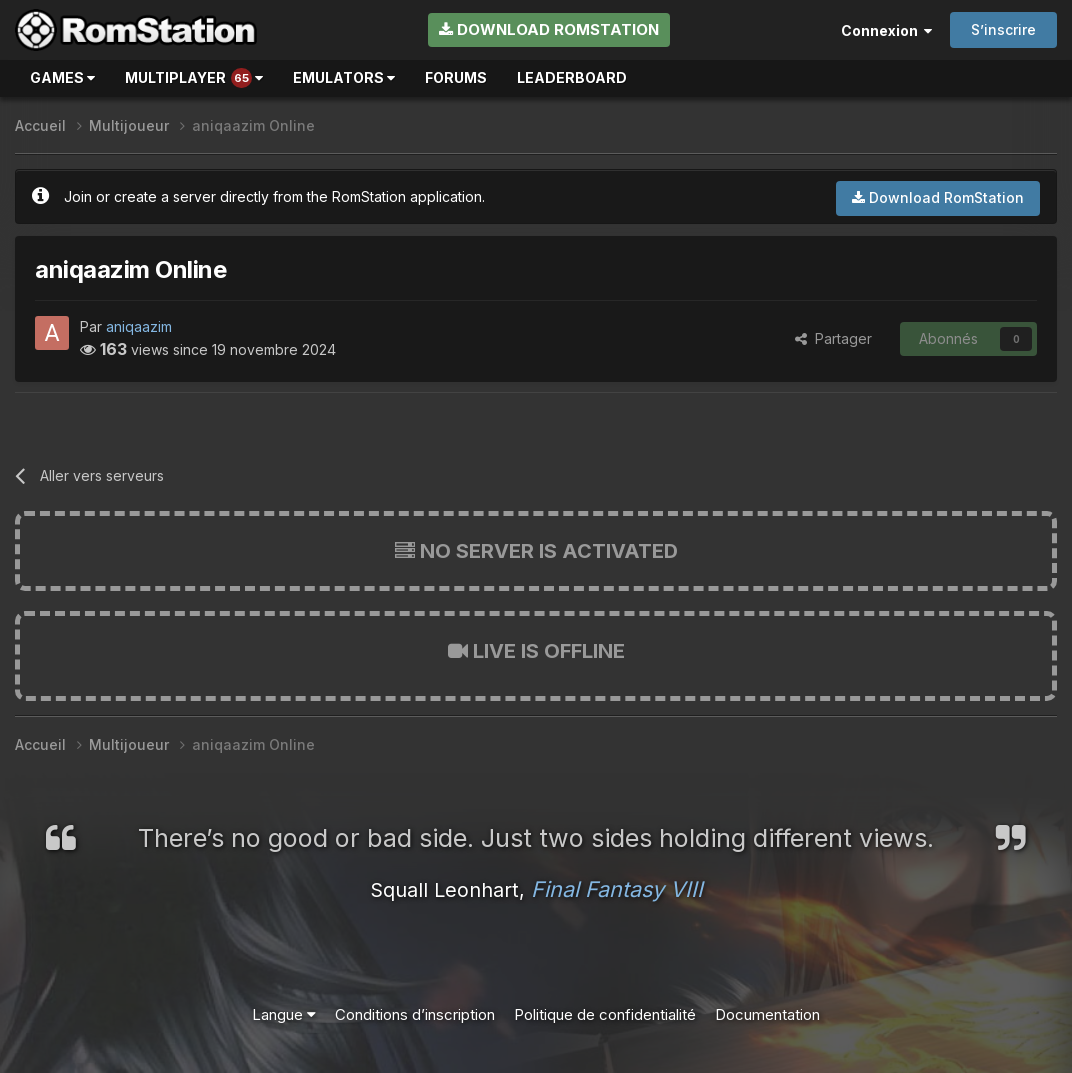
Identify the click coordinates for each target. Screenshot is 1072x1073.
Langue (284, 1014)
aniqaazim (139, 326)
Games (62, 77)
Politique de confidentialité (605, 1014)
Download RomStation (549, 29)
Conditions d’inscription (415, 1014)
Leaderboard (572, 77)
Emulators (344, 77)
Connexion (886, 30)
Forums (456, 77)
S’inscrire (1003, 29)
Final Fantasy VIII (617, 889)
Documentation (767, 1014)
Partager (833, 338)
